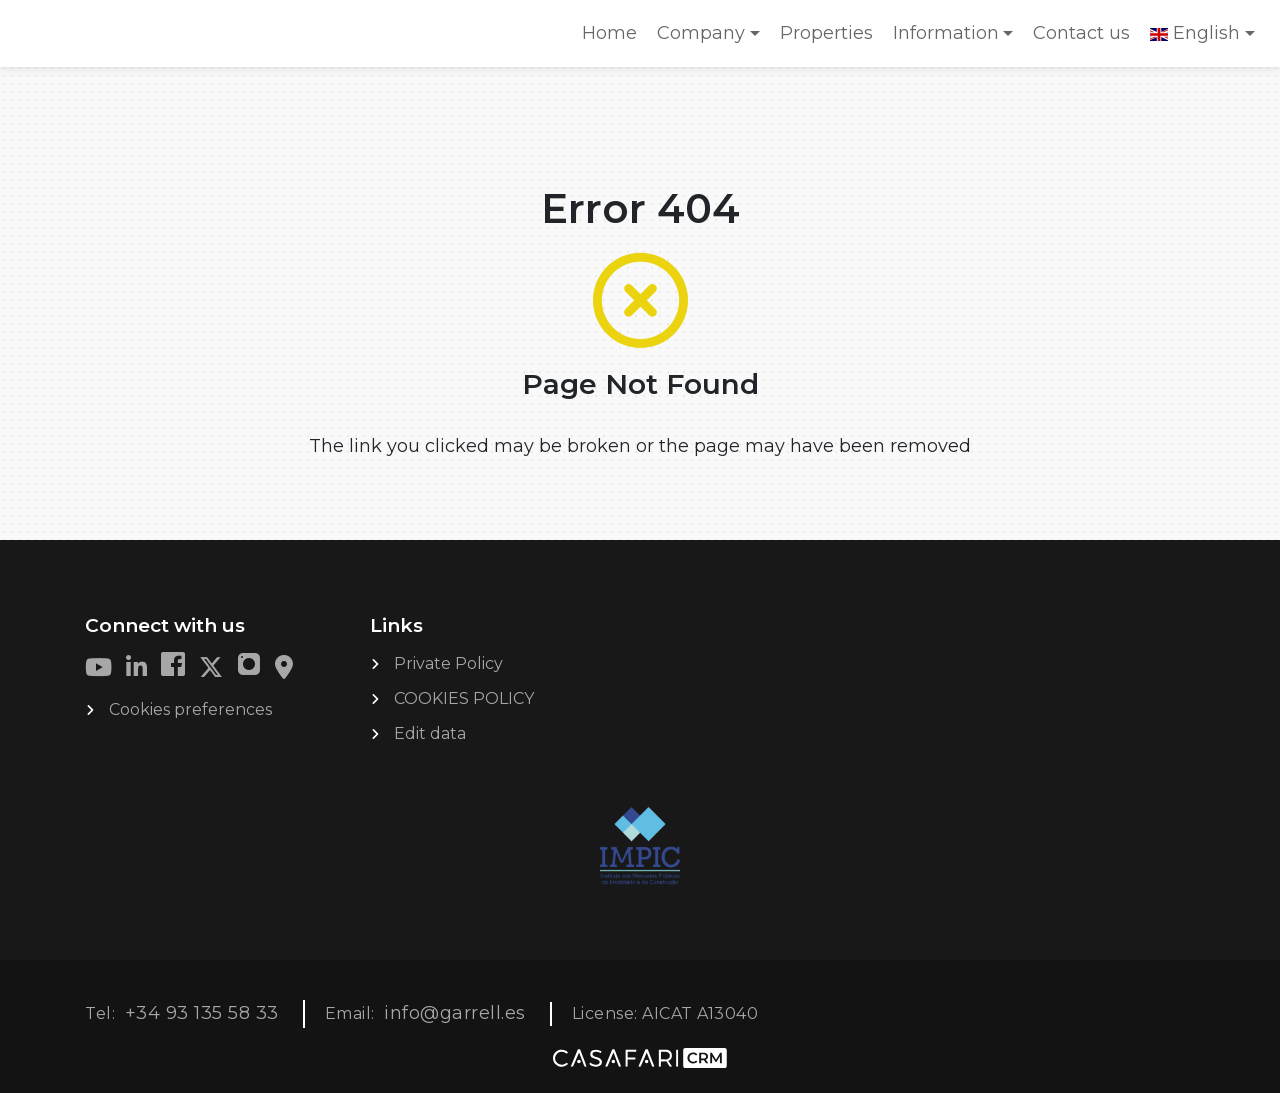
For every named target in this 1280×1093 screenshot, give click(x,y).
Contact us (1081, 33)
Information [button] (946, 33)
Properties (826, 33)
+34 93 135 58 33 (202, 1013)
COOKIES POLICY (464, 698)
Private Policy (448, 663)
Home (614, 39)
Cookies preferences (190, 709)
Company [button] (701, 33)
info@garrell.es (455, 1013)
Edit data (430, 733)
